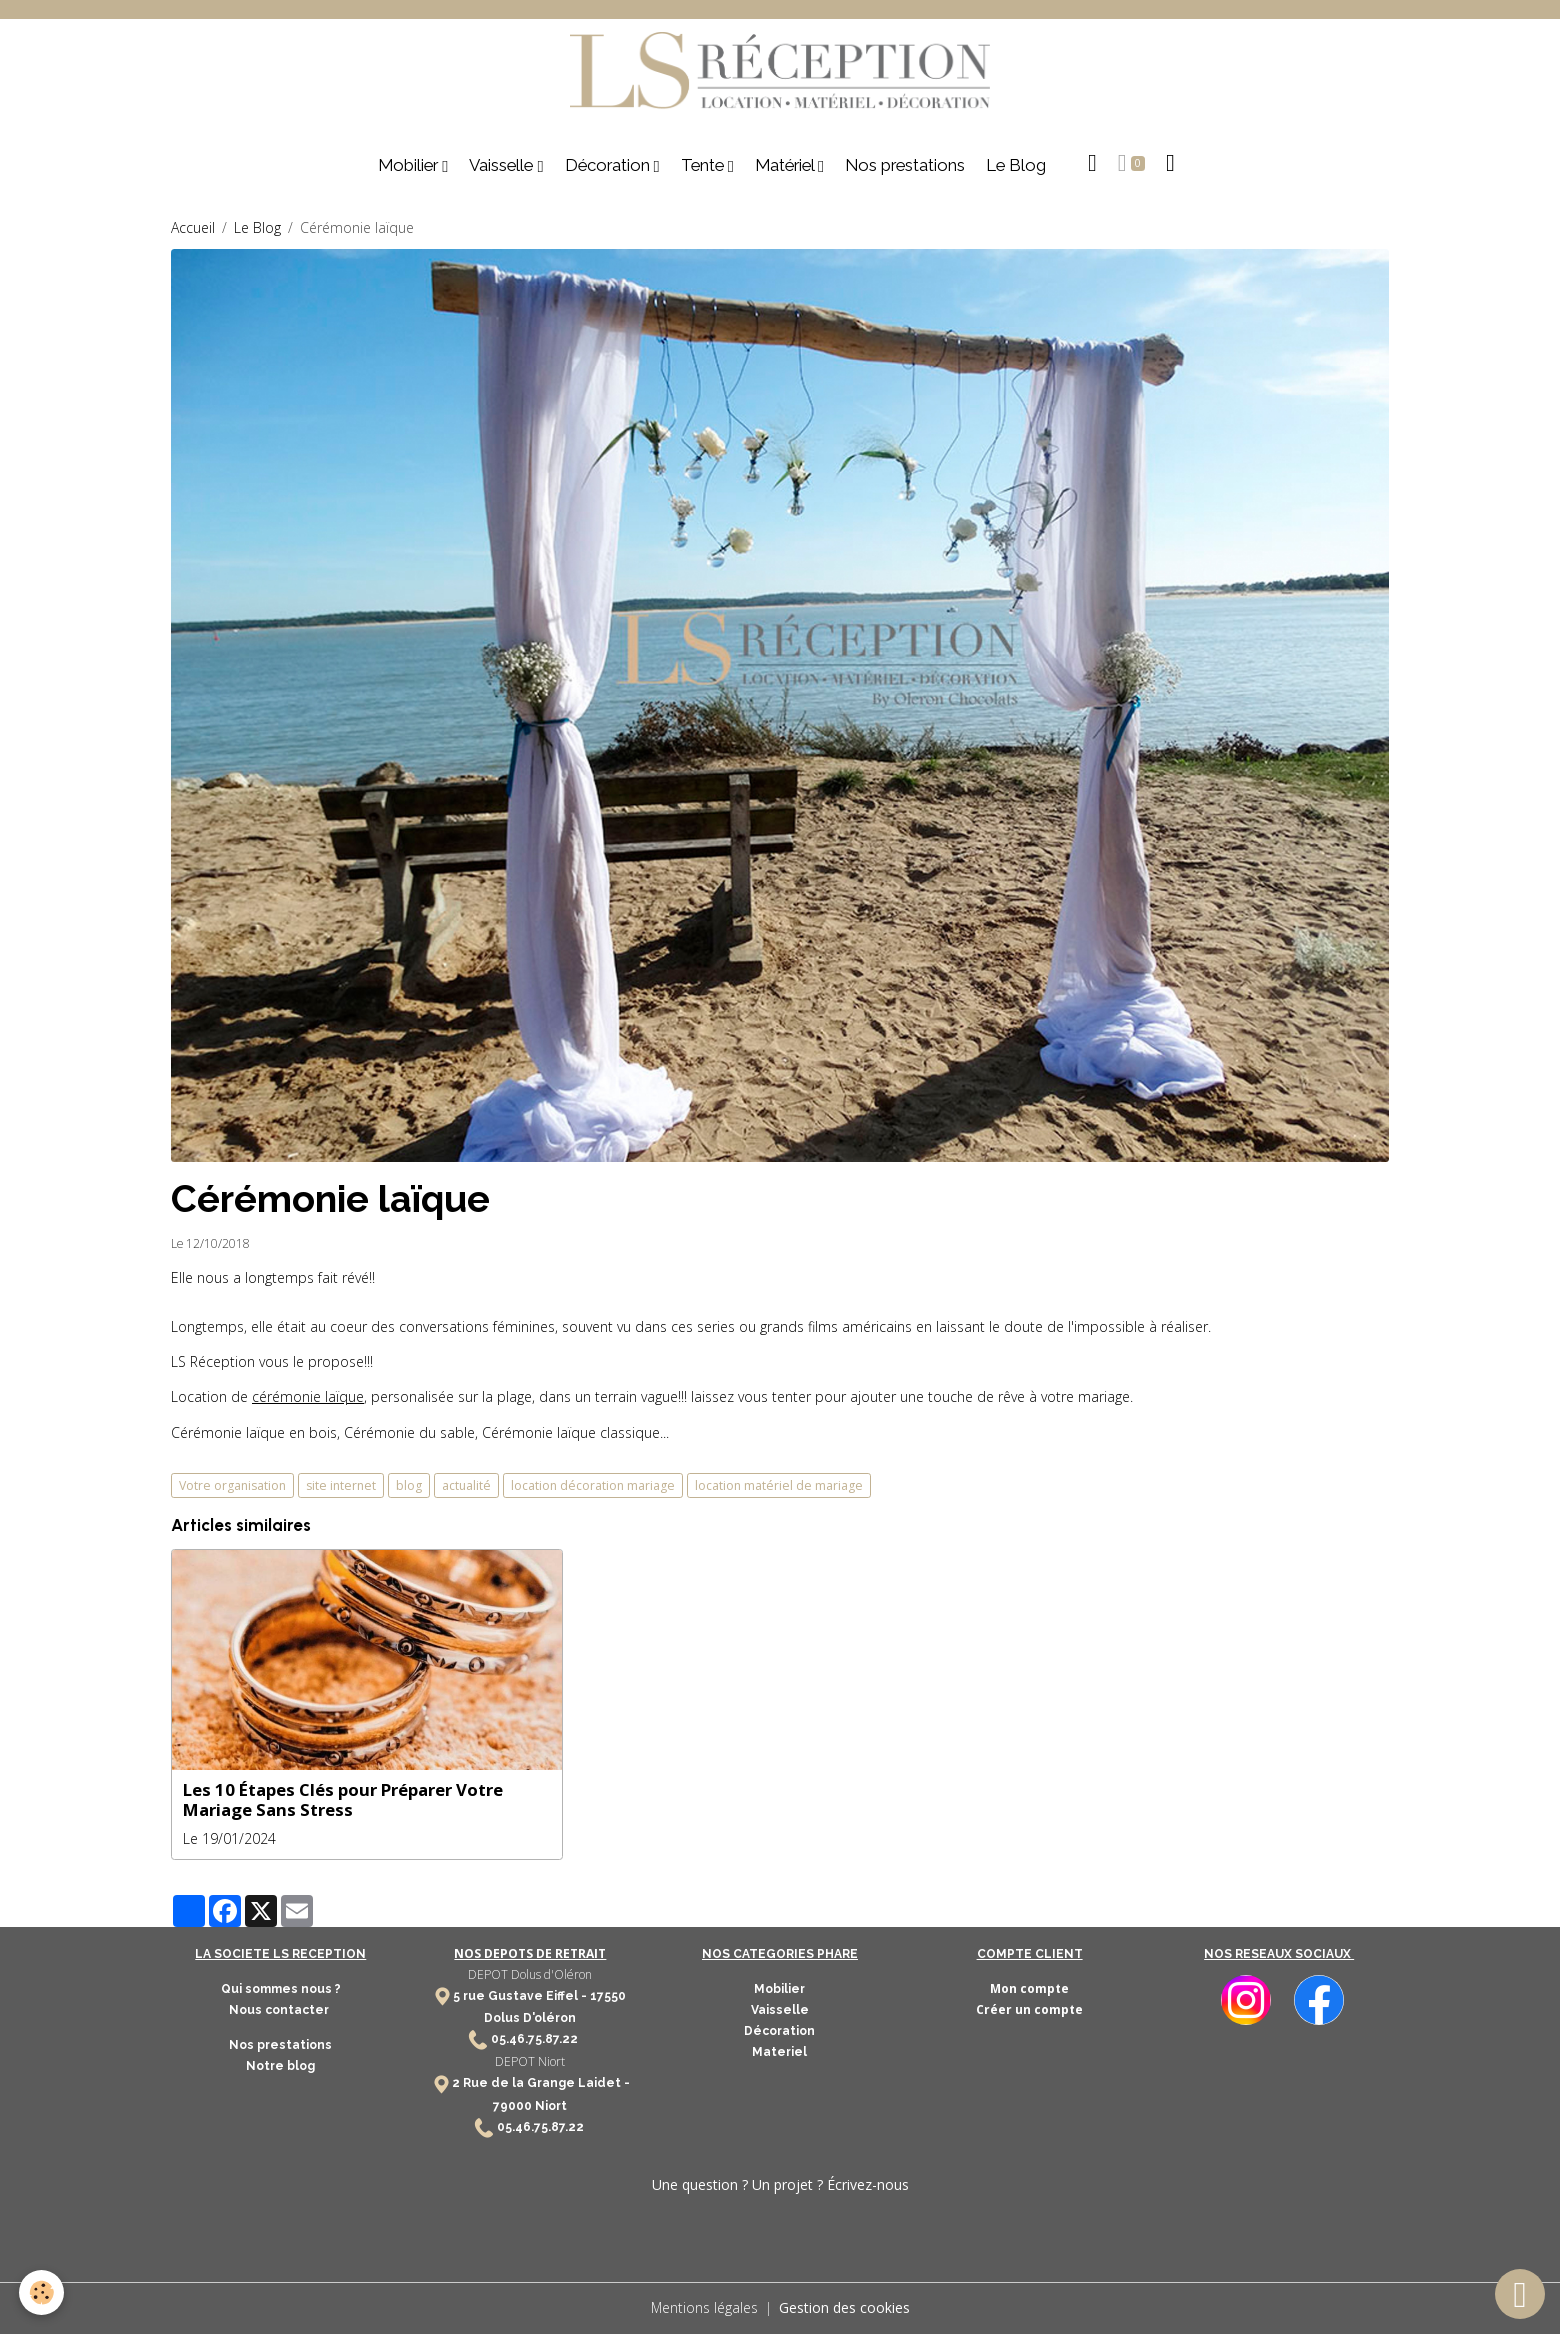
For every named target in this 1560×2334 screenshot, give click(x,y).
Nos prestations (905, 167)
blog (409, 1485)
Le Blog (1016, 167)
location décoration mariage (593, 1485)
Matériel (786, 167)
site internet (341, 1485)
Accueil (193, 228)
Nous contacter (280, 2010)
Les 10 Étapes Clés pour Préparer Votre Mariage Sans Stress (343, 1801)
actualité (466, 1485)
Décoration (609, 167)
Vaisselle (503, 167)
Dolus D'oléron (530, 2019)
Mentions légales (704, 2308)
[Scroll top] (1520, 2294)
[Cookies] (42, 2292)
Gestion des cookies (844, 2308)
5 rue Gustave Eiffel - (521, 1996)
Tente (704, 167)
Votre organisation (232, 1485)
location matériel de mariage (779, 1485)
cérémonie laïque (308, 1398)
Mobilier (410, 167)
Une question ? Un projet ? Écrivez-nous (780, 2184)
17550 (608, 1996)
